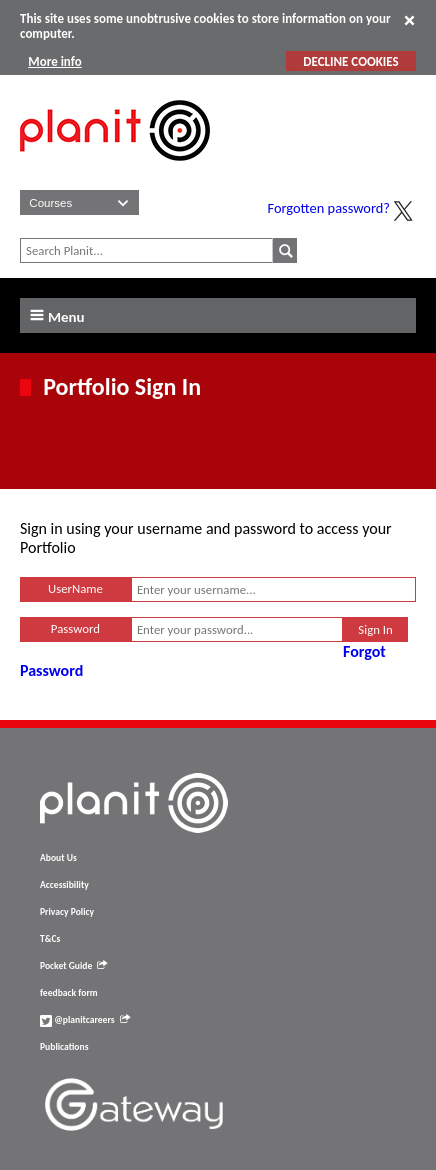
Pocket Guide (73, 966)
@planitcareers (85, 1020)
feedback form (69, 993)
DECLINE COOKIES (350, 61)
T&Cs (50, 939)
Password (75, 628)
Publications (64, 1047)
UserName (75, 588)
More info (54, 61)
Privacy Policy (67, 912)
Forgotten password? (329, 208)
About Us (58, 858)
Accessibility (64, 885)
